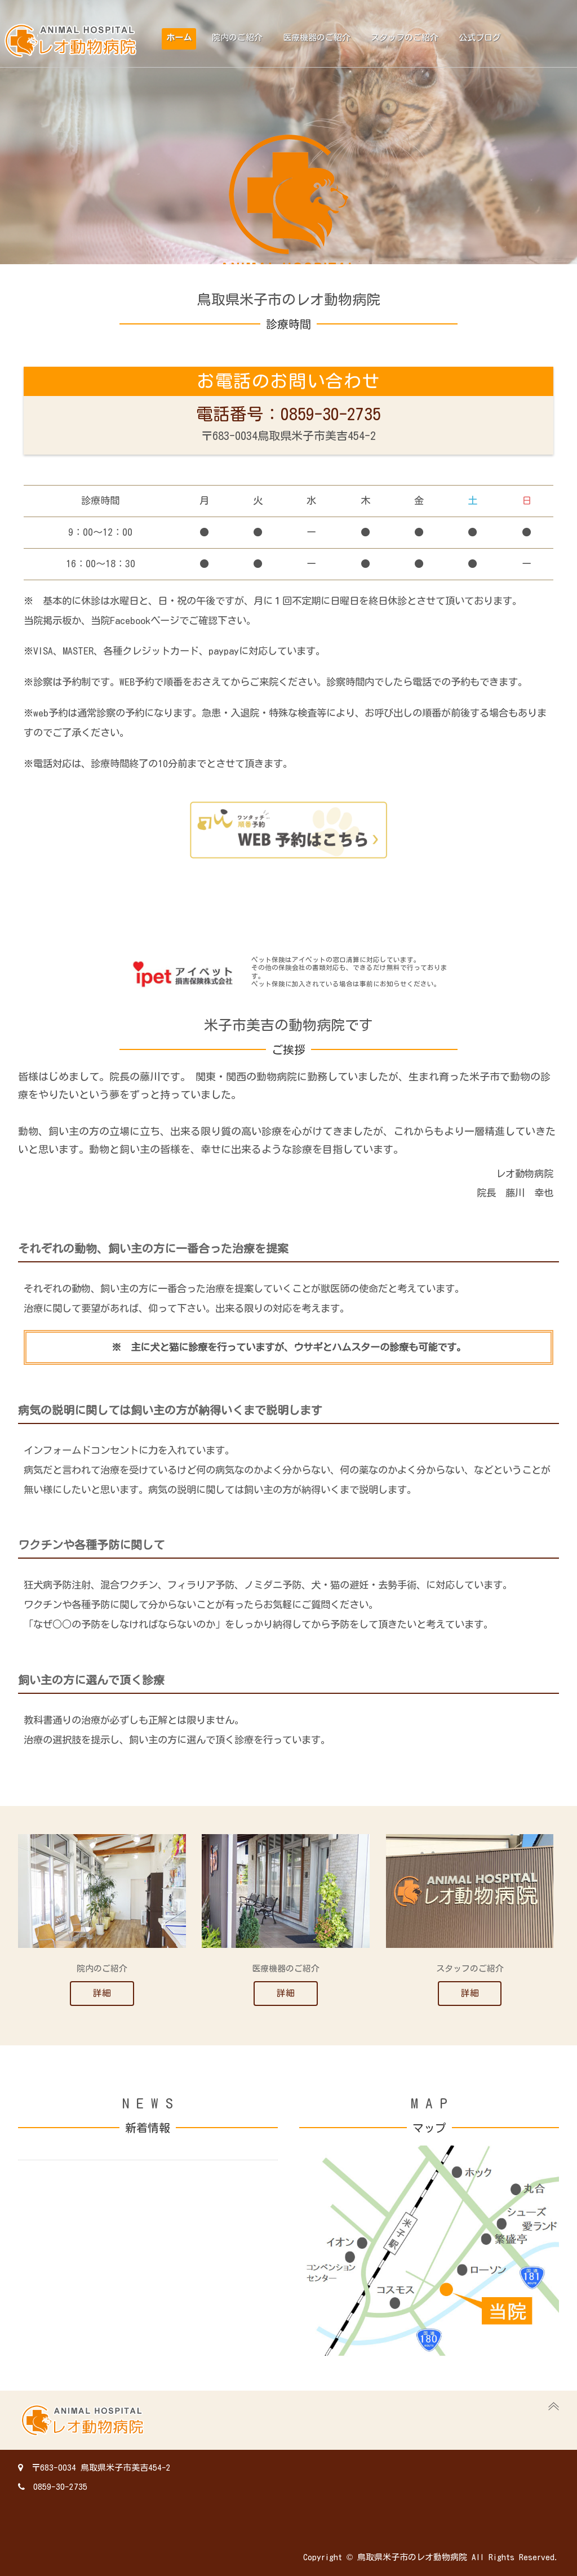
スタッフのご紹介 (404, 37)
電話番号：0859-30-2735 (288, 414)
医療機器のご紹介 (316, 37)
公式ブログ (480, 37)
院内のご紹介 (237, 37)
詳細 (102, 1992)
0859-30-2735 (52, 2486)
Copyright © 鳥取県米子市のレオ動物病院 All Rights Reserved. (431, 2557)
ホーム (179, 37)
